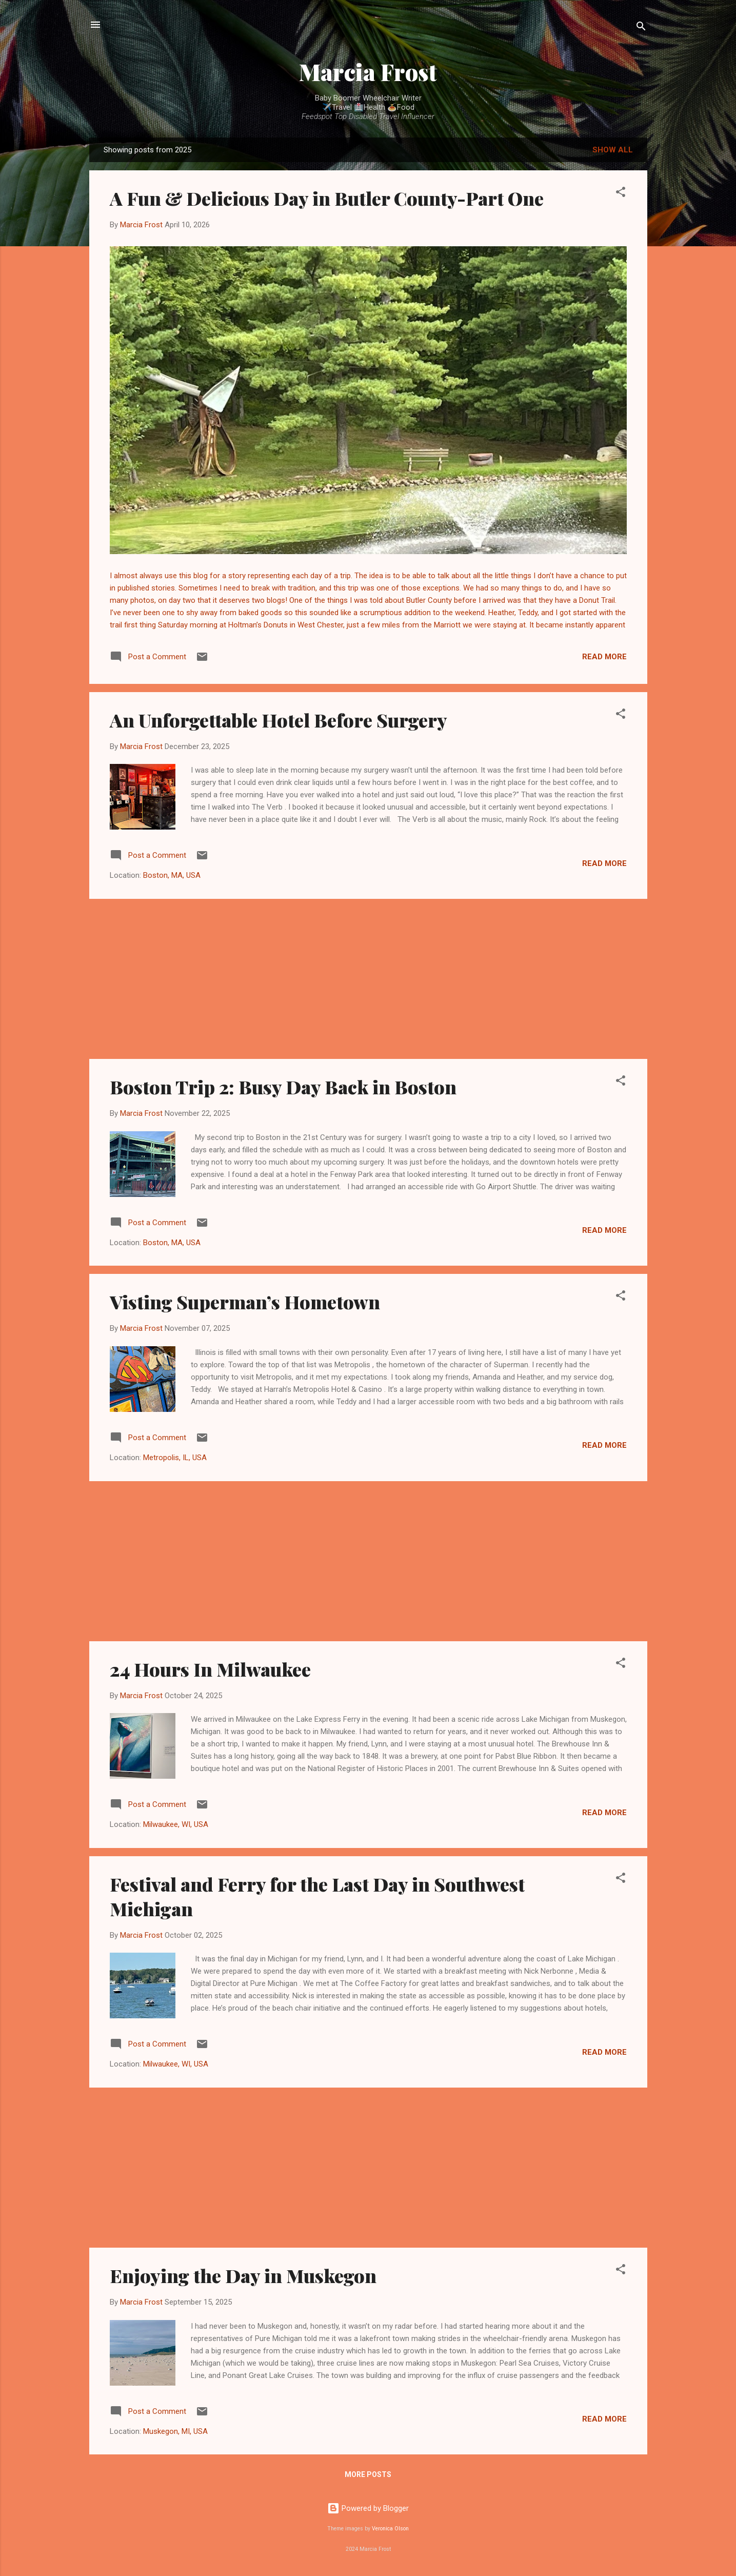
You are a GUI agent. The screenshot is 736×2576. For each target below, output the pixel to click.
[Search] (641, 28)
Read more (604, 656)
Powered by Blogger (368, 2508)
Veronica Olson (390, 2528)
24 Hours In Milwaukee (210, 1669)
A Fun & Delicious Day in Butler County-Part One (327, 198)
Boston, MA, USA (172, 875)
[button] (620, 194)
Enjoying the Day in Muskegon (243, 2275)
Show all (612, 149)
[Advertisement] (368, 979)
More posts (368, 2474)
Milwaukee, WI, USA (175, 1824)
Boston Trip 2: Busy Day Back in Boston (283, 1086)
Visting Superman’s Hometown (245, 1301)
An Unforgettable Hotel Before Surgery (278, 719)
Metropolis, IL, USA (175, 1457)
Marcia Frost (368, 71)
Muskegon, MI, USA (175, 2431)
